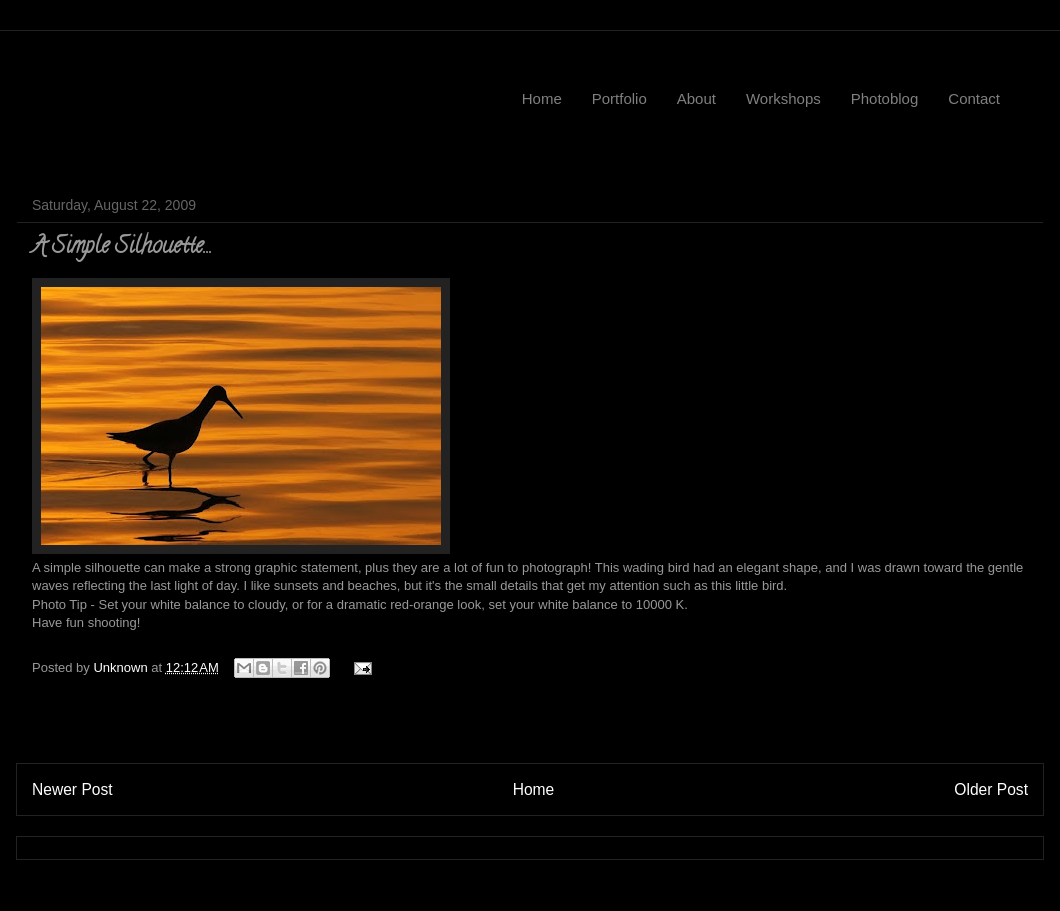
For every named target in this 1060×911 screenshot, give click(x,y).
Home (542, 98)
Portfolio (619, 98)
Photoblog (885, 98)
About (696, 98)
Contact (974, 98)
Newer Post (72, 789)
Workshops (783, 98)
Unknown (122, 667)
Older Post (991, 789)
